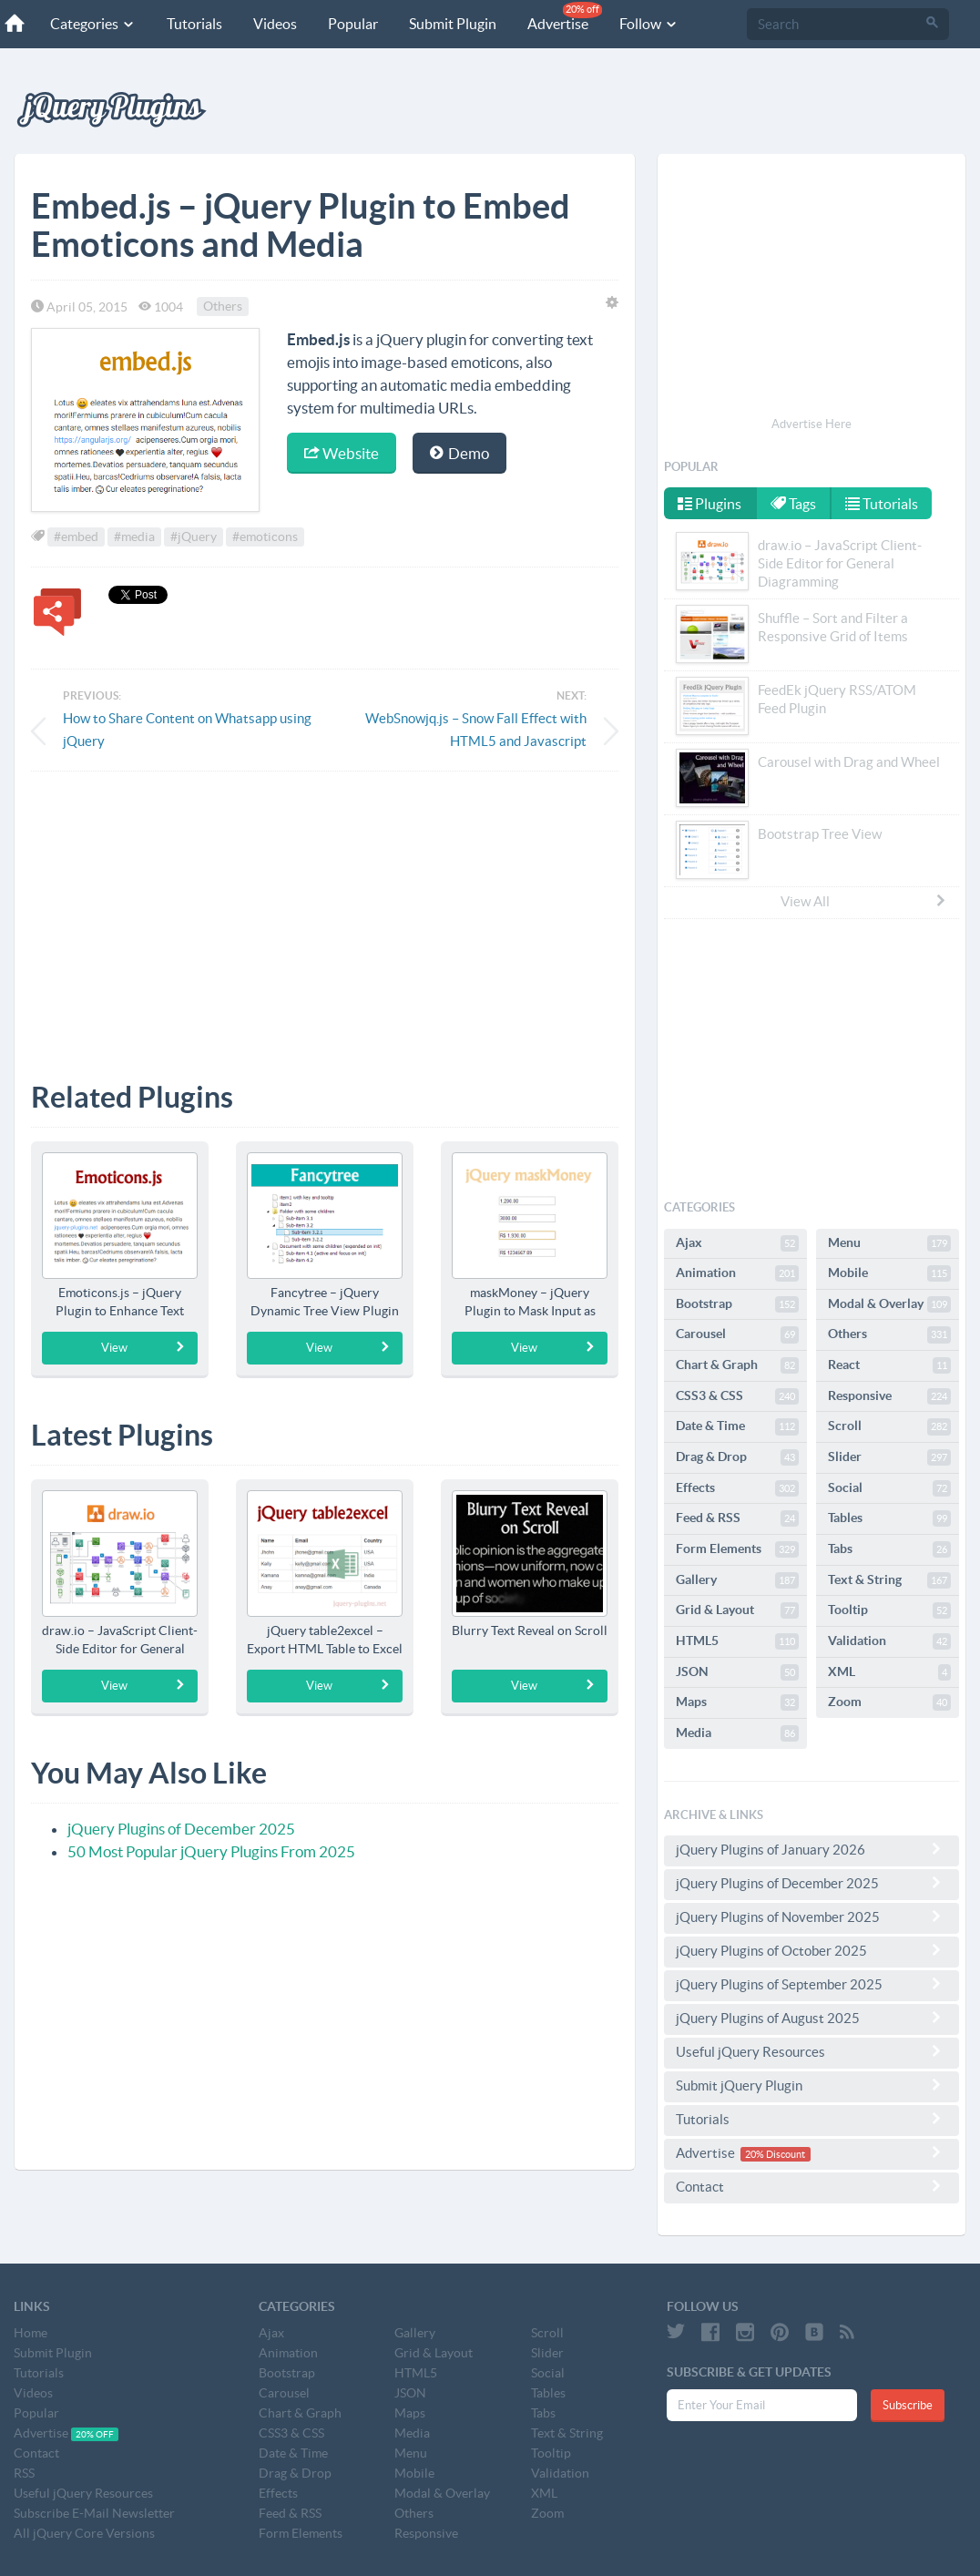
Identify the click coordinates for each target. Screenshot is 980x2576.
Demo (459, 453)
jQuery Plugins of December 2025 (181, 1828)
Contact (811, 2186)
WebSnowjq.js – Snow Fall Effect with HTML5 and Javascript (476, 729)
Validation (889, 1641)
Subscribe (908, 2405)
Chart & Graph (737, 1365)
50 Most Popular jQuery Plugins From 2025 (211, 1851)
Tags (793, 504)
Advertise (564, 17)
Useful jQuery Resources (811, 2051)
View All (864, 901)
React (889, 1365)
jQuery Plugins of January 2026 (811, 1849)
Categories (93, 23)
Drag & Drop (737, 1457)
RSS (24, 2473)
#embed (76, 536)
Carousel (737, 1334)
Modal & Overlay (889, 1304)
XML (889, 1672)
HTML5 (737, 1641)
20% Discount (775, 2154)
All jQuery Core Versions (84, 2533)
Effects (737, 1488)
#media (134, 536)
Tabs (889, 1549)
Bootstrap (737, 1304)
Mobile (889, 1273)
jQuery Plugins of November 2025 (811, 1916)
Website (341, 453)
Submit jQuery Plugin (811, 2085)
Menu (889, 1243)
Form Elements (737, 1549)
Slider (889, 1457)
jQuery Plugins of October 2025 (811, 1950)
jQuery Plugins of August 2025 (811, 2017)
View (144, 1347)
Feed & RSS (737, 1518)
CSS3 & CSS (737, 1396)
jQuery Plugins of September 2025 (811, 1984)
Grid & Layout (737, 1610)
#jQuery (193, 536)
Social (889, 1488)
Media (737, 1733)
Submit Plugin (452, 23)
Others (222, 307)
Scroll (889, 1426)
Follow (649, 23)
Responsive (889, 1396)
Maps (737, 1702)
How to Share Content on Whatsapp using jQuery (187, 729)
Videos (275, 23)
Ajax (737, 1243)
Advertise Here (811, 424)
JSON (737, 1672)
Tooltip (889, 1610)
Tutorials (194, 23)
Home (30, 2333)
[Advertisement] (325, 912)
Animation (737, 1273)
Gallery (737, 1580)
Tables (889, 1518)
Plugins (709, 504)
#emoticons (265, 536)
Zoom (889, 1702)
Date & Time (737, 1426)
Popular (353, 23)
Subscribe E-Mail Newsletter (94, 2513)
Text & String (889, 1580)
